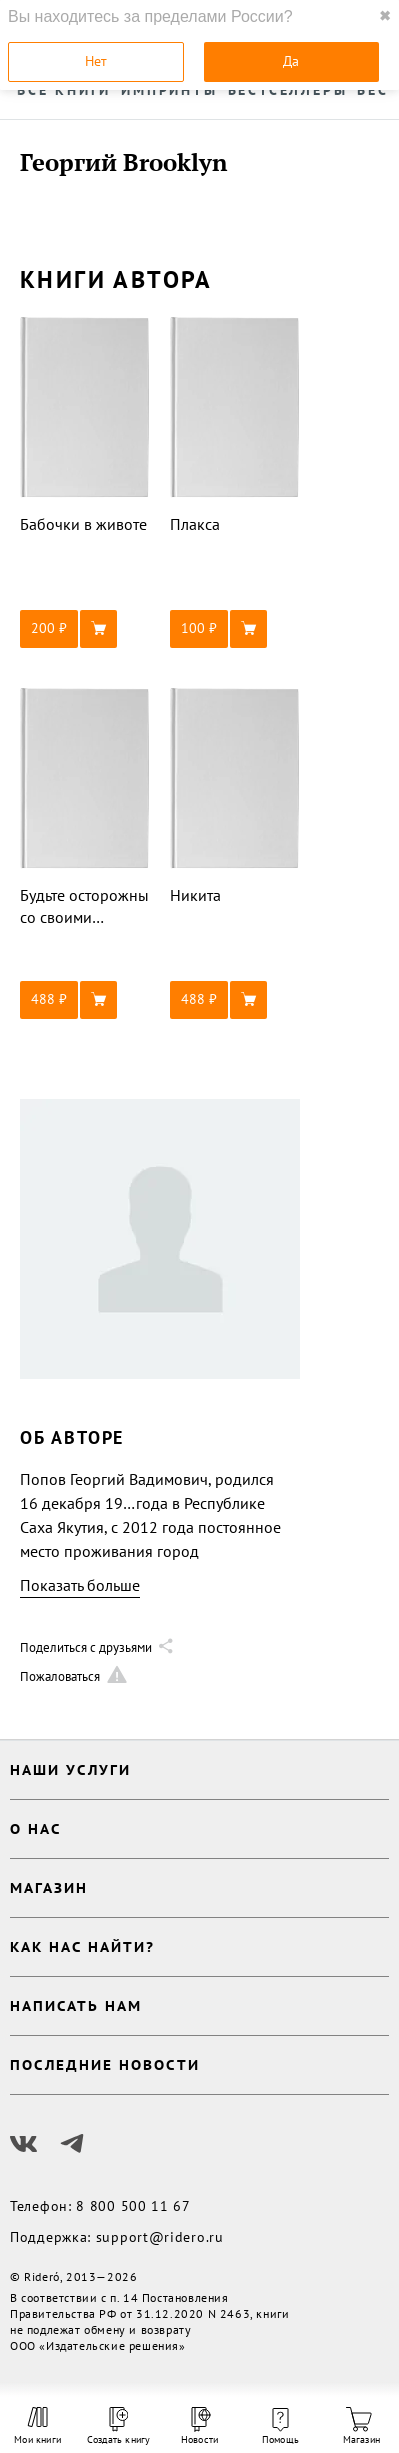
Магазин (361, 2426)
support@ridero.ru (160, 2237)
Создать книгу (118, 2426)
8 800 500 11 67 (133, 2206)
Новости (199, 2426)
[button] (85, 629)
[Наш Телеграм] (72, 2144)
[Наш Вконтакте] (24, 2144)
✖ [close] (385, 16)
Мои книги (37, 2426)
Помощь (280, 2427)
